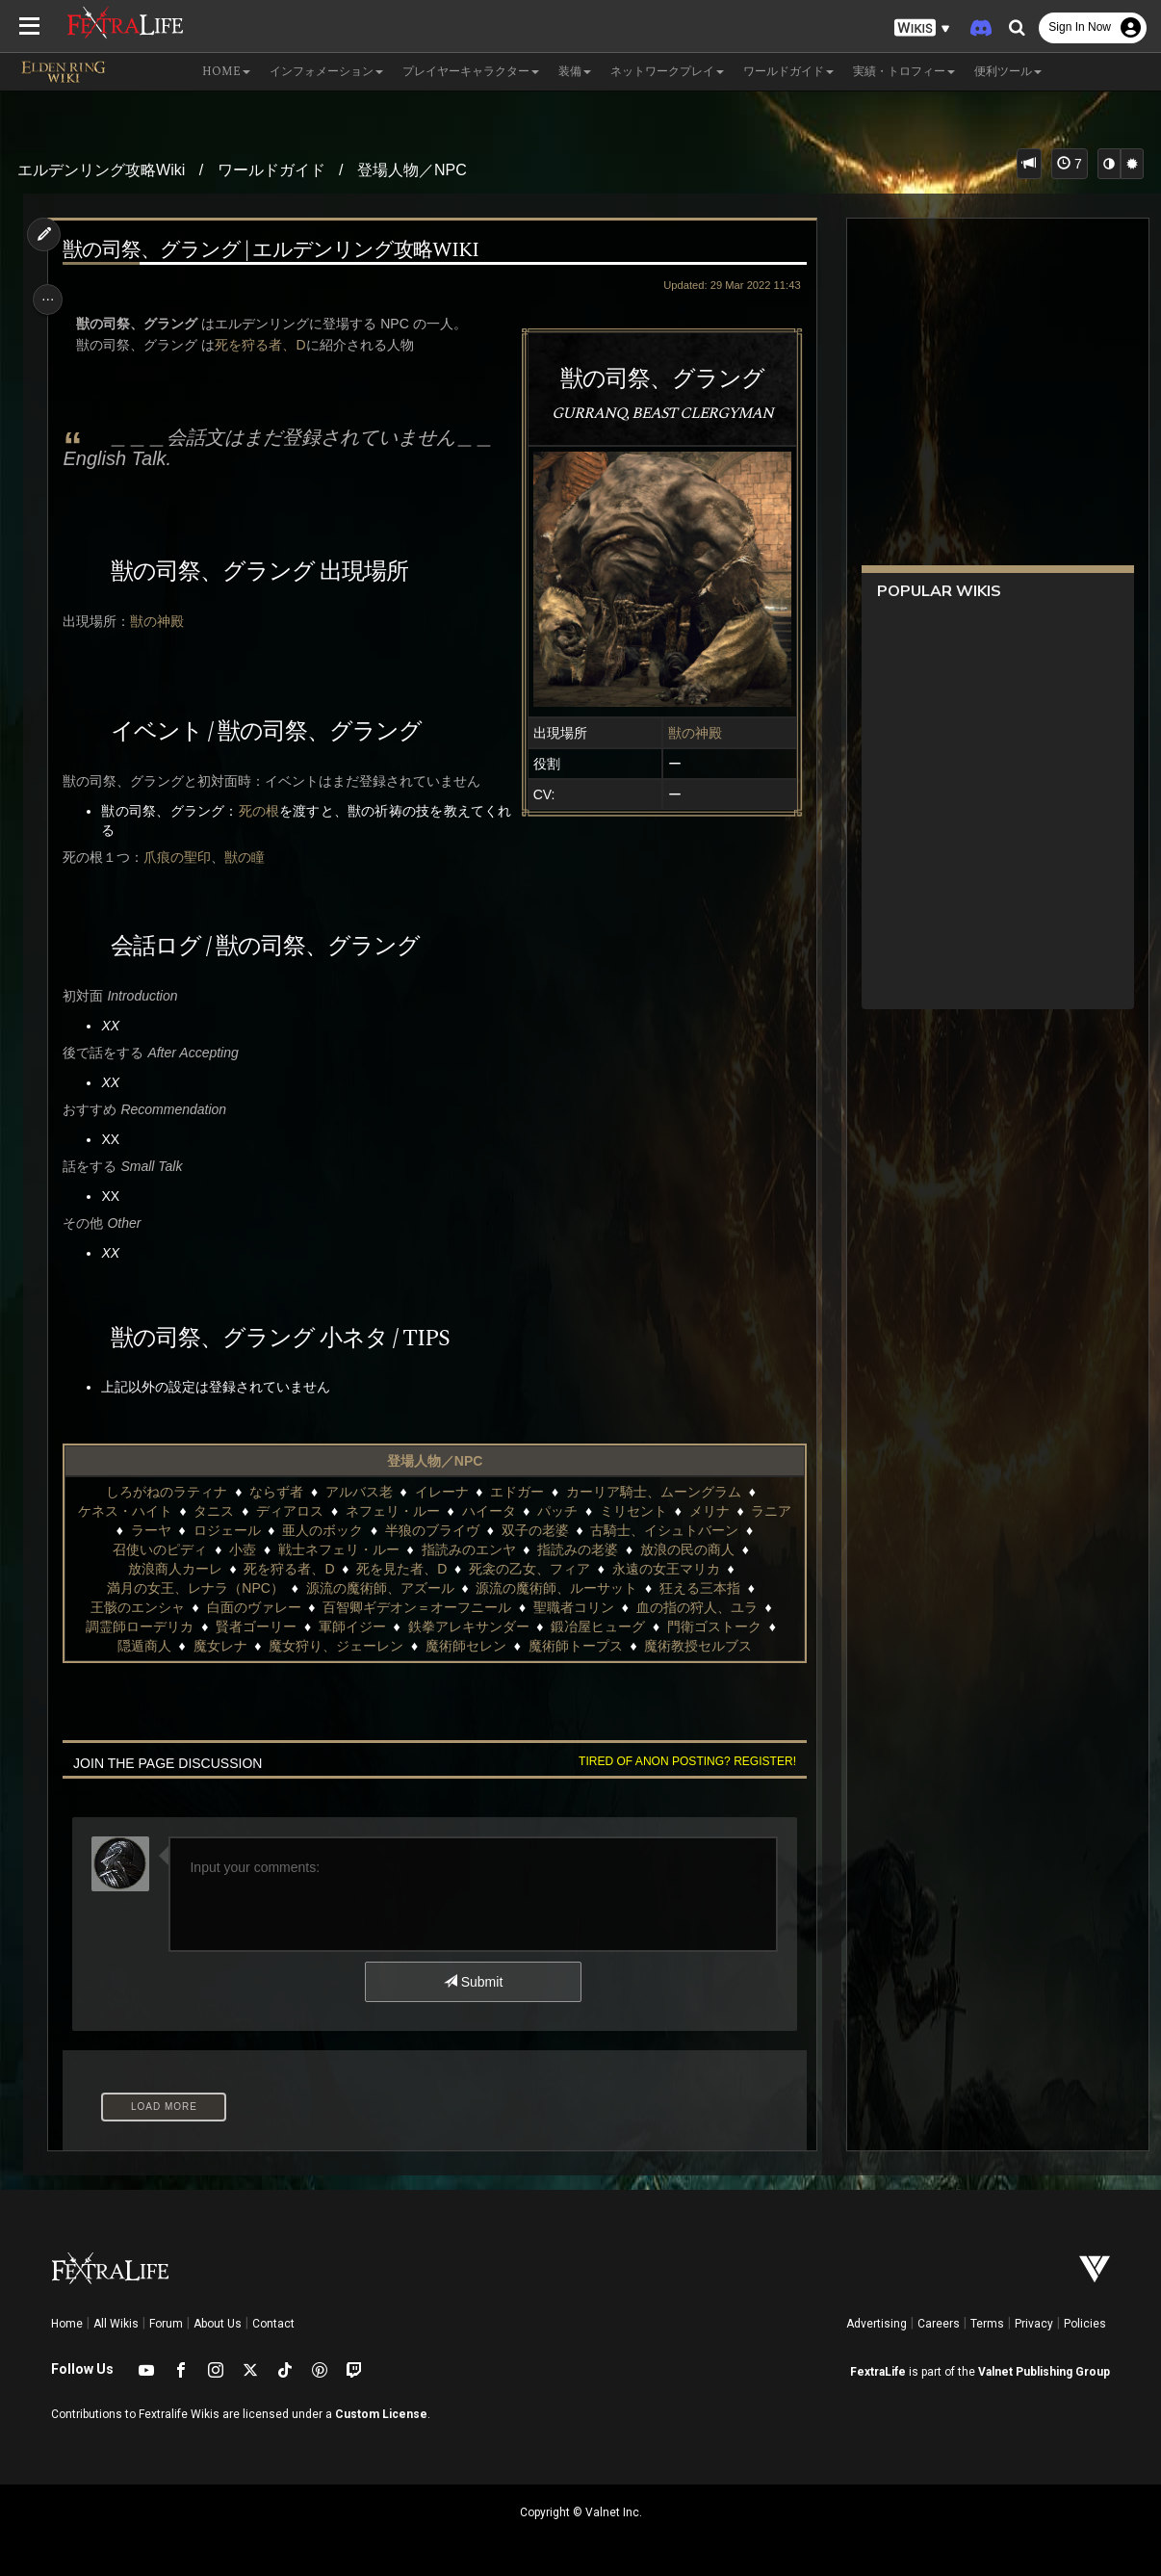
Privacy (1034, 2323)
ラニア (770, 1511)
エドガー (516, 1491)
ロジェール (225, 1530)
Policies (1085, 2323)
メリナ (708, 1511)
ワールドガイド (271, 170)
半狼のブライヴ (431, 1530)
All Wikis (116, 2323)
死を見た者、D (400, 1568)
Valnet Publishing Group (1044, 2372)
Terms (987, 2323)
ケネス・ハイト (124, 1511)
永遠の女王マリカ (665, 1568)
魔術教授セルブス (697, 1645)
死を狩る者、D (264, 344)
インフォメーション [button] (326, 72)
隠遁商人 (143, 1645)
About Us (218, 2323)
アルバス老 (358, 1491)
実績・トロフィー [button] (904, 72)
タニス (213, 1511)
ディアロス (288, 1511)
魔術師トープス (575, 1645)
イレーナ (441, 1491)
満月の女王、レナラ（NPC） (194, 1588)
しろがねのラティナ (165, 1491)
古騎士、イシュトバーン (663, 1530)
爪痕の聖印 (181, 857)
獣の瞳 (248, 857)
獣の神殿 (689, 733)
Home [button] (226, 72)
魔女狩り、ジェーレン (335, 1645)
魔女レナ (218, 1645)
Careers (938, 2323)
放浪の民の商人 (686, 1549)
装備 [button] (574, 72)
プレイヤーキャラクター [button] (470, 72)
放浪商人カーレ (174, 1568)
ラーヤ (150, 1530)
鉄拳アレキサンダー (468, 1626)
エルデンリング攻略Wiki (101, 170)
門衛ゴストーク (713, 1626)
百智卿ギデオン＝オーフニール (416, 1607)
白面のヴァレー (252, 1607)
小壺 (241, 1549)
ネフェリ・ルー (392, 1511)
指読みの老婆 (576, 1549)
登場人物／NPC (412, 170)
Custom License (381, 2414)
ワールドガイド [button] (788, 72)
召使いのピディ (159, 1549)
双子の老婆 (534, 1530)
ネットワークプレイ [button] (667, 72)
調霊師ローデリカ (139, 1626)
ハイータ (488, 1511)
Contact (273, 2323)
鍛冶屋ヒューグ (597, 1626)
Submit (472, 1982)
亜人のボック (321, 1530)
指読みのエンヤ (468, 1549)
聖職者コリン (572, 1607)
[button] (922, 28)
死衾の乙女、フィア (528, 1568)
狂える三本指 (698, 1588)
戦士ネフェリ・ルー (338, 1549)
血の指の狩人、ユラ (696, 1607)
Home (67, 2323)
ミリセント (632, 1511)
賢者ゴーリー (255, 1626)
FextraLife (878, 2372)
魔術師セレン (465, 1645)
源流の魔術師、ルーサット (555, 1588)
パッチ (556, 1511)
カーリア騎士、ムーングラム (652, 1491)
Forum (166, 2323)
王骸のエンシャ (137, 1607)
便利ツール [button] (1008, 72)
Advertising (876, 2323)
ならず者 (275, 1491)
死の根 (264, 811)
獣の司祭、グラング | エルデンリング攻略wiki (274, 251)
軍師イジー (351, 1626)
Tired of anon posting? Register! (681, 1761)
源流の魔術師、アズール (379, 1588)
